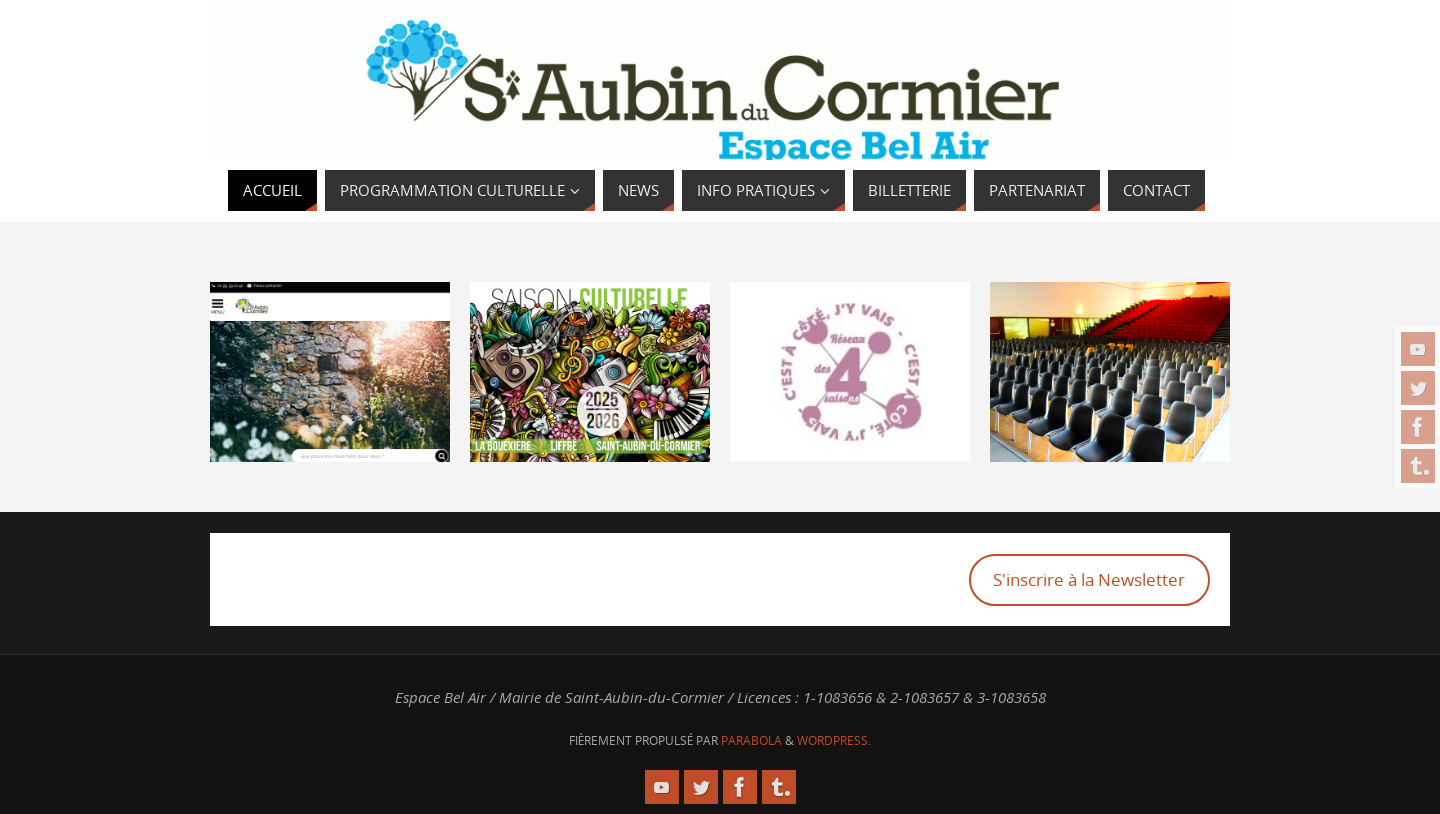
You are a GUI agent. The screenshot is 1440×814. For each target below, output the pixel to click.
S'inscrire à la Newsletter (1089, 579)
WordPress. (834, 740)
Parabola (751, 740)
